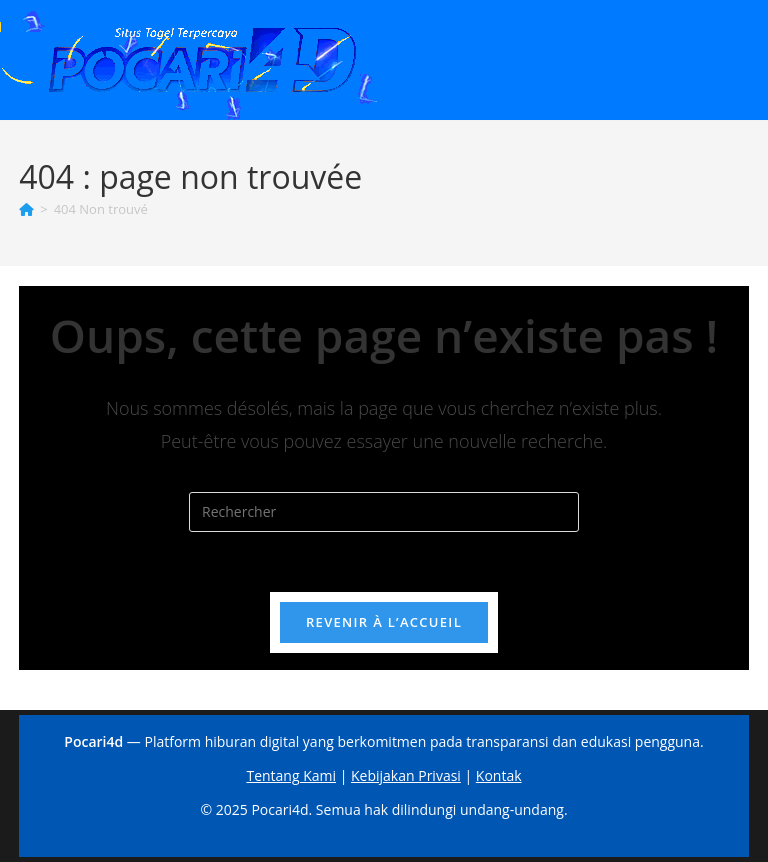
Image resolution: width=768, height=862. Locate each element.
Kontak (499, 775)
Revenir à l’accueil (384, 622)
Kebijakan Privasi (406, 775)
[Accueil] (26, 209)
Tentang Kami (291, 775)
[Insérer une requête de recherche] (384, 512)
